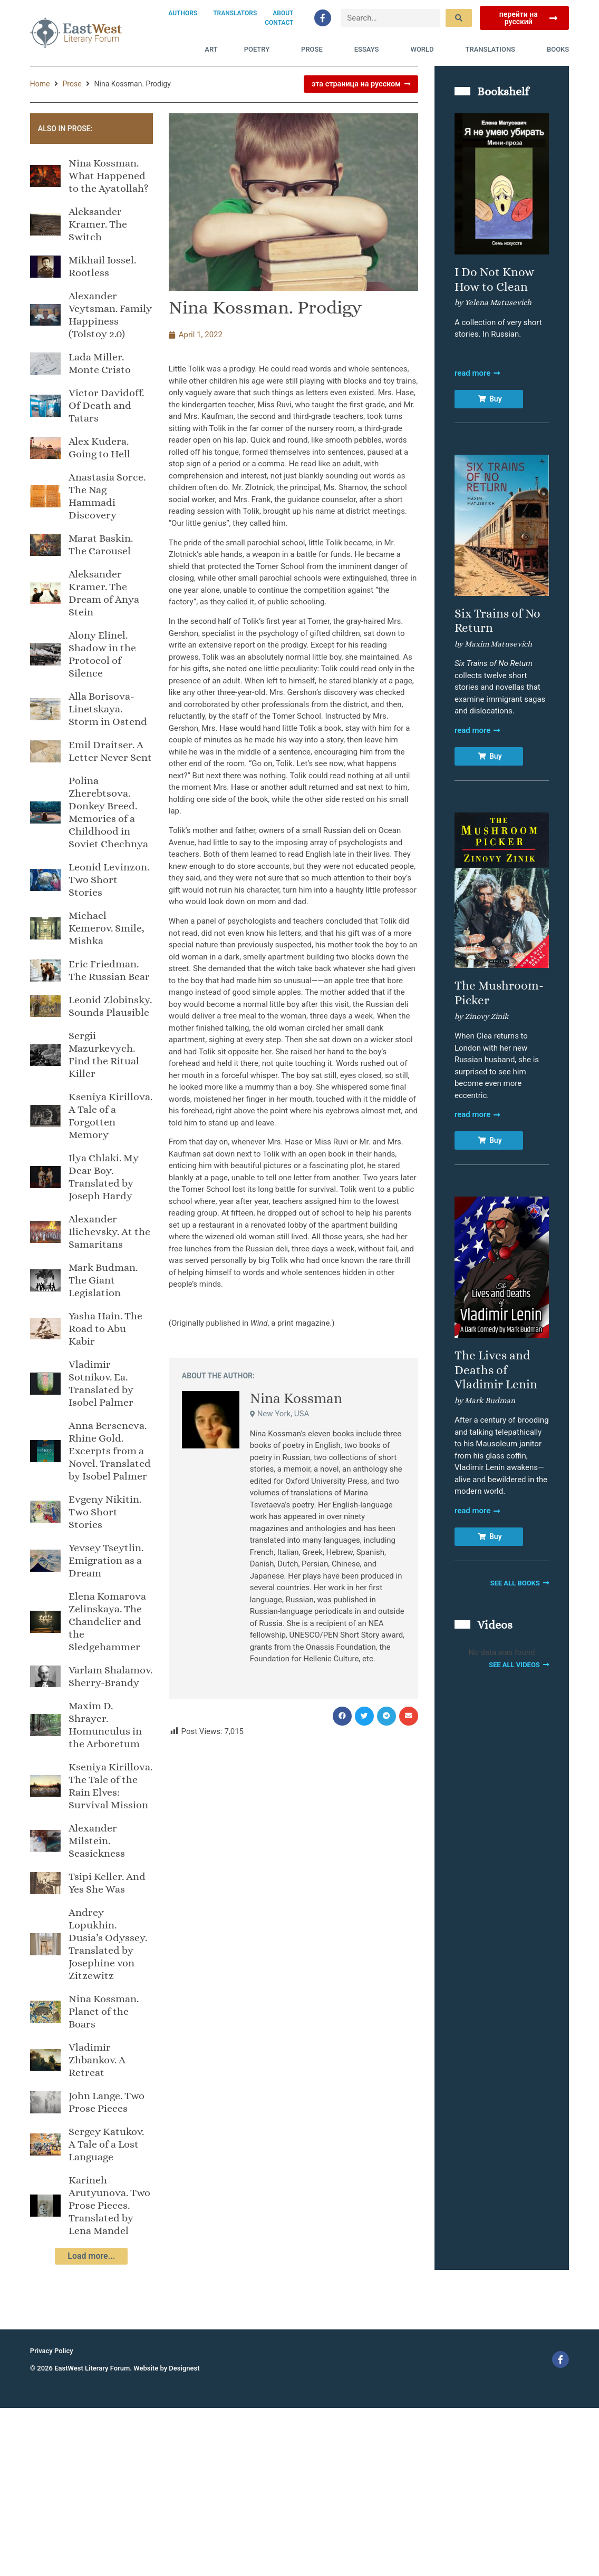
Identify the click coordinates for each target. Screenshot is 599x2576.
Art (211, 49)
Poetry (259, 49)
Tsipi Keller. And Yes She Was (107, 1882)
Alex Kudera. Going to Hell (99, 447)
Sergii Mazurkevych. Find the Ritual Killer (104, 1055)
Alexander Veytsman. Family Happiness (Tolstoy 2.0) (110, 315)
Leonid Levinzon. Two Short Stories (109, 879)
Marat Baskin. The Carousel (101, 544)
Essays (369, 49)
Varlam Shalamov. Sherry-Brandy (110, 1676)
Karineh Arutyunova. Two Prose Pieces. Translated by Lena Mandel (109, 2205)
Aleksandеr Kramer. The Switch (98, 224)
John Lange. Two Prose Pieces (106, 2102)
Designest (184, 2368)
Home (40, 84)
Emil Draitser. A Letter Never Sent (110, 751)
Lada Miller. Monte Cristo (100, 363)
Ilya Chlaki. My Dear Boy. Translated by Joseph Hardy (104, 1177)
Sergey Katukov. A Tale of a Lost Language (106, 2144)
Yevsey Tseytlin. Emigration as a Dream (106, 1560)
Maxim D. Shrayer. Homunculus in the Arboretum (105, 1725)
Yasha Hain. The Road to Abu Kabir (105, 1328)
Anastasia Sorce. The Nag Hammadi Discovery (107, 496)
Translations (493, 49)
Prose (314, 49)
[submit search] (459, 18)
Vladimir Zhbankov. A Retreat (97, 2060)
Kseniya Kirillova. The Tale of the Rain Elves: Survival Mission (110, 1786)
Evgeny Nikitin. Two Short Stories (105, 1512)
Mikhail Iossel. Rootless (102, 266)
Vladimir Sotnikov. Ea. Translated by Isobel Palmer (101, 1383)
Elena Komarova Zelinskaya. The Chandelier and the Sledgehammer (107, 1621)
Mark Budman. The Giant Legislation (103, 1280)
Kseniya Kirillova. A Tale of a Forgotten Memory (110, 1116)
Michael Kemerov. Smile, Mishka (106, 928)
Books (558, 49)
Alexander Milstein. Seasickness (97, 1840)
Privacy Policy (51, 2351)
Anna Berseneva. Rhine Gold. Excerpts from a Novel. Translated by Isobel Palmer (110, 1450)
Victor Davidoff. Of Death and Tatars (106, 405)
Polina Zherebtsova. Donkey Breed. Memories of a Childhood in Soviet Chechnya (108, 812)
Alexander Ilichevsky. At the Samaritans (109, 1231)
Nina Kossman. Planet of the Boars (104, 2011)
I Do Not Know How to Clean (494, 279)
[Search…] (390, 18)
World (424, 49)
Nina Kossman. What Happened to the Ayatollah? (109, 175)
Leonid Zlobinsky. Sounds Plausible (110, 1006)
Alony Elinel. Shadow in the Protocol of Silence (102, 654)
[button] (342, 1716)
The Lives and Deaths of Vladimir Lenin (496, 1369)
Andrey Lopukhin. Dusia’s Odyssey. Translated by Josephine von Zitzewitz (108, 1944)
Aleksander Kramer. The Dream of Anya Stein (104, 593)
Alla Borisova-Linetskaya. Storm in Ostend (108, 709)
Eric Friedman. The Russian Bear (109, 970)
